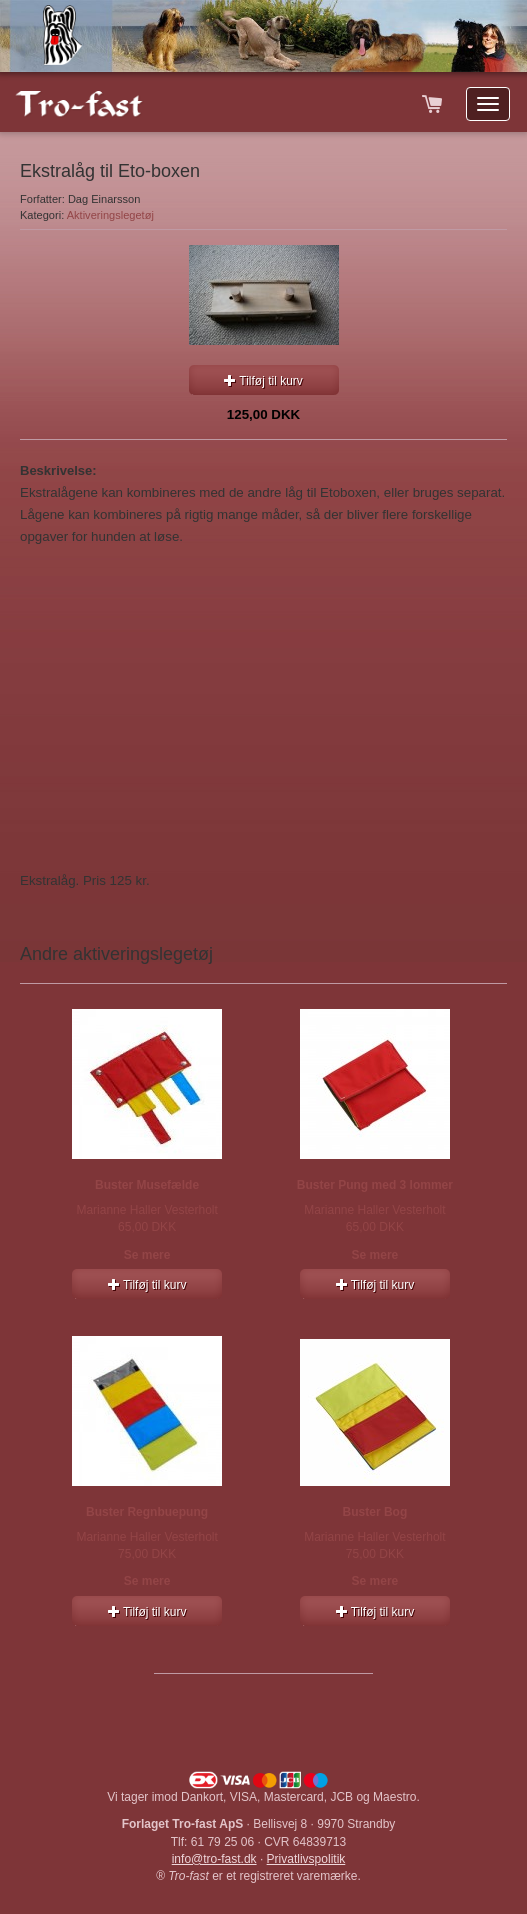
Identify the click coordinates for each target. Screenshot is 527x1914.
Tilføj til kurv (263, 381)
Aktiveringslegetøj (110, 215)
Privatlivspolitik (306, 1859)
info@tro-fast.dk (214, 1859)
